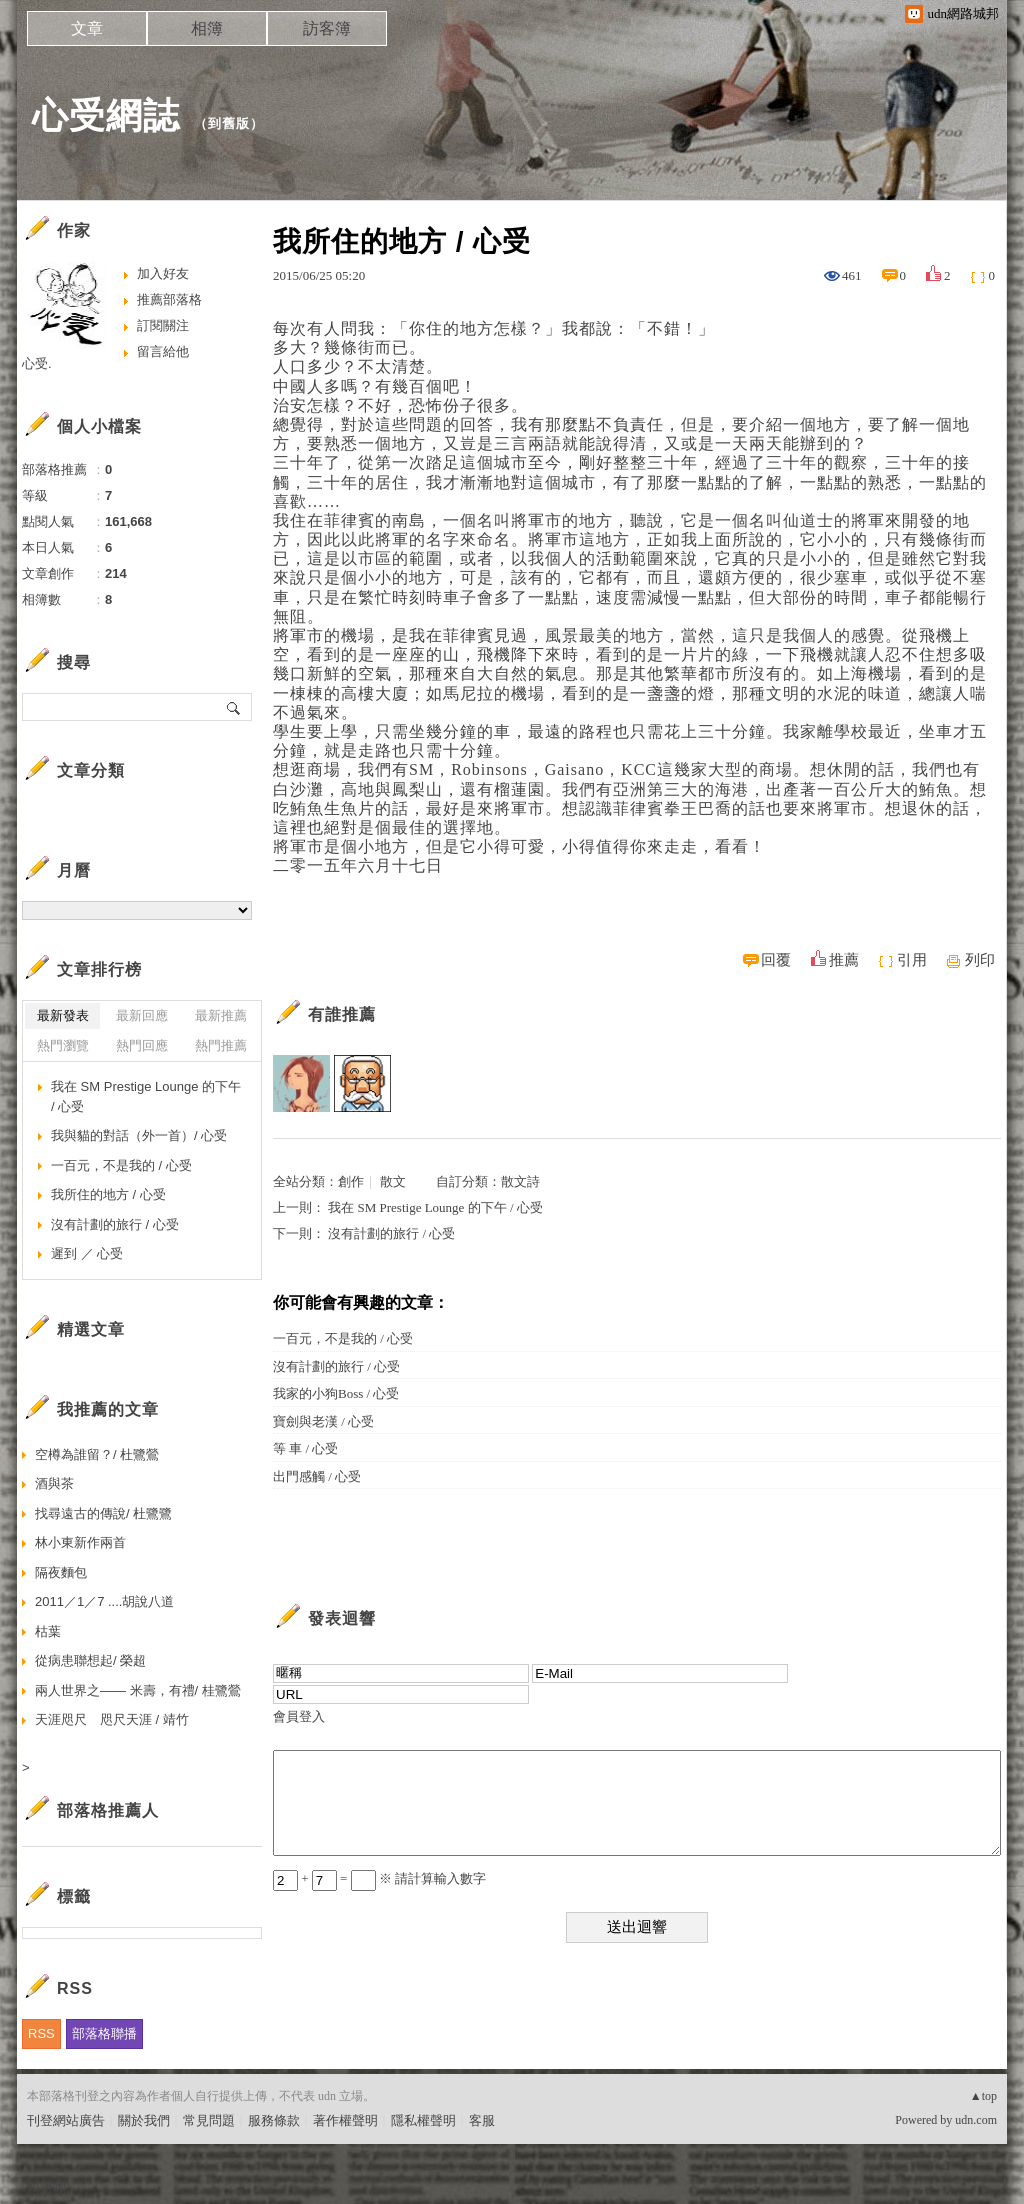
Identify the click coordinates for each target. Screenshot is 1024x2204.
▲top (983, 2096)
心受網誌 (106, 115)
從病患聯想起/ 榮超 (90, 1660)
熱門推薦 (221, 1045)
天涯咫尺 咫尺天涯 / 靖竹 (112, 1719)
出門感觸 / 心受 (317, 1476)
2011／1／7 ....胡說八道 (104, 1601)
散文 (393, 1181)
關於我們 (144, 2120)
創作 (351, 1181)
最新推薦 (221, 1015)
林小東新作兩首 (80, 1542)
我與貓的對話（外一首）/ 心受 (139, 1135)
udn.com (976, 2120)
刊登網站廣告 (66, 2120)
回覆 (776, 960)
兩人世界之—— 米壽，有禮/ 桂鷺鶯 (138, 1690)
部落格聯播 (104, 2033)
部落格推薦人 (108, 1810)
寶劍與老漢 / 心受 (323, 1421)
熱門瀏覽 (63, 1045)
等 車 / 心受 (305, 1448)
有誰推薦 (342, 1014)
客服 (482, 2120)
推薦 (844, 960)
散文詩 (520, 1181)
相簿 (207, 28)
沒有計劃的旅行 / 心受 (391, 1233)
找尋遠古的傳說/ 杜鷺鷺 (103, 1513)
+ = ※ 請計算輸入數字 (379, 1878)
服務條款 (274, 2120)
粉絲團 (46, 2188)
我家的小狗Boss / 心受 (336, 1393)
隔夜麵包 (61, 1572)
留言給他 (163, 351)
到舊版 (229, 123)
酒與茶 (54, 1483)
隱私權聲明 (423, 2120)
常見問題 (209, 2120)
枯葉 (48, 1631)
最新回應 (142, 1015)
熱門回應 (142, 1045)
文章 (87, 28)
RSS (41, 2033)
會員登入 (299, 1716)
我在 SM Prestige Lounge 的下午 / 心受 (435, 1207)
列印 (980, 960)
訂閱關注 (163, 325)
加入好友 (163, 273)
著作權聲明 (345, 2120)
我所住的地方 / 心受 (108, 1194)
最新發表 (63, 1015)
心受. (37, 363)
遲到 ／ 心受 (87, 1253)
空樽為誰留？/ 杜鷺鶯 (97, 1454)
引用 (912, 960)
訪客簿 (327, 28)
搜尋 (234, 707)
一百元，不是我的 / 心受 (343, 1338)
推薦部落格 (169, 299)
